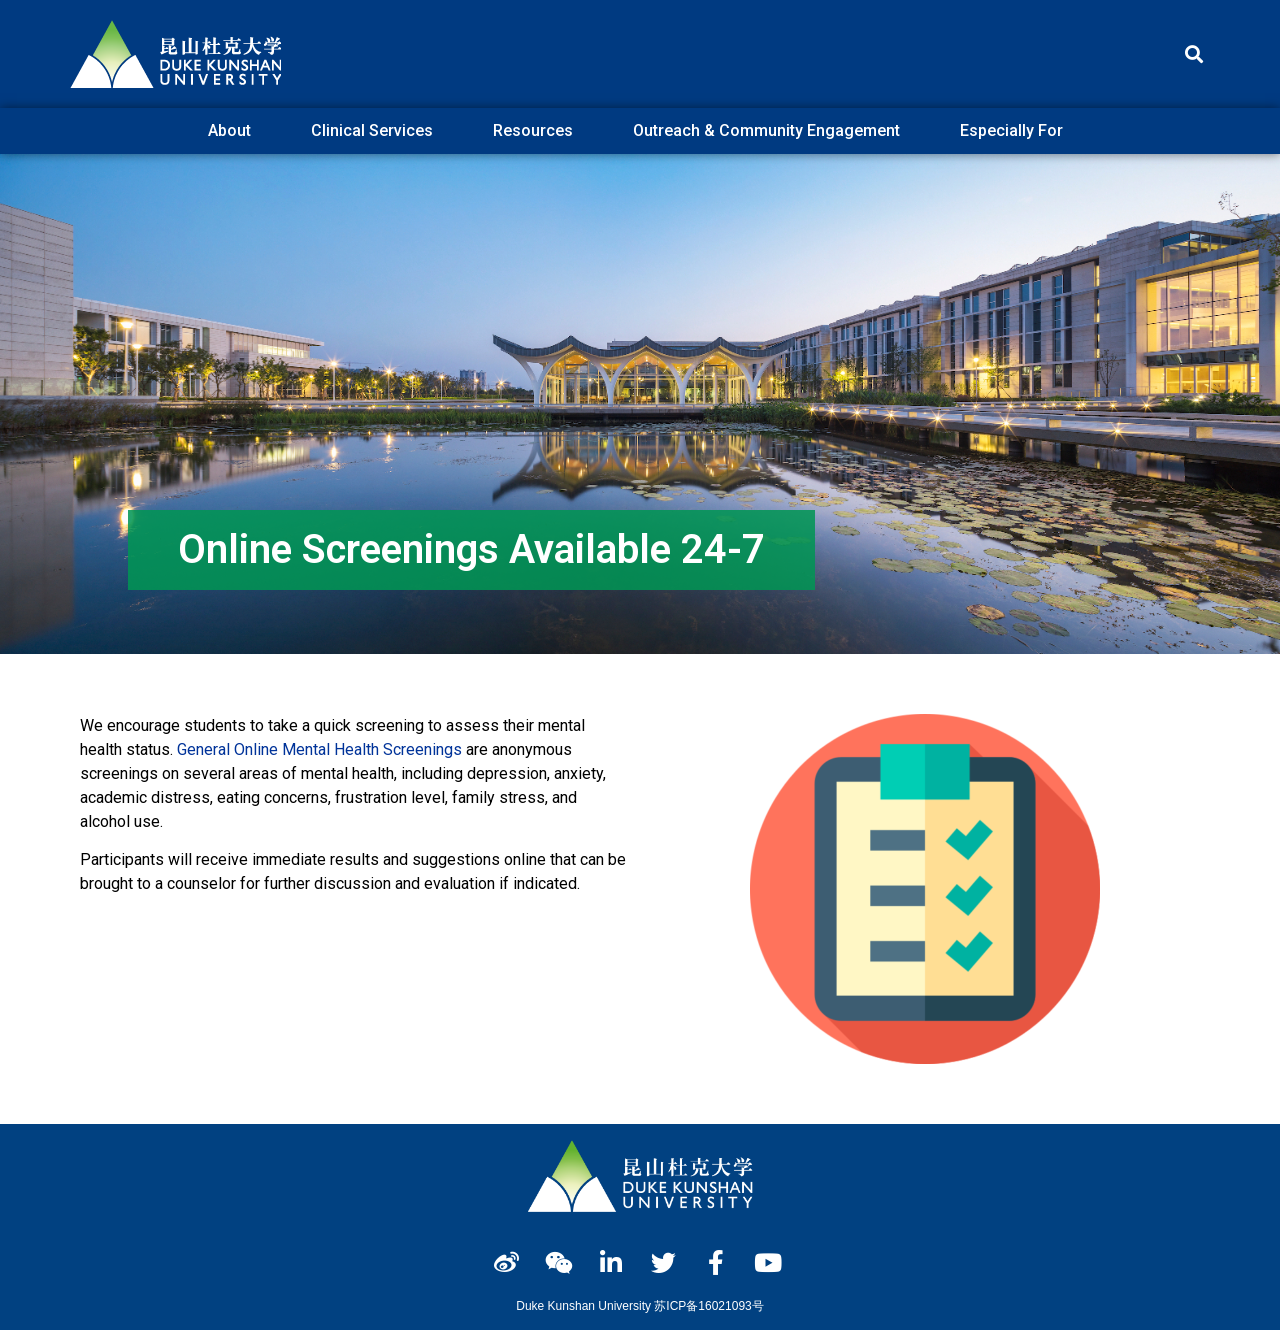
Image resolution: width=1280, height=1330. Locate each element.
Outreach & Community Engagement (771, 131)
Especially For (1016, 131)
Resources (538, 131)
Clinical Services (377, 131)
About (234, 131)
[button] (1193, 54)
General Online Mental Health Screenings (319, 749)
